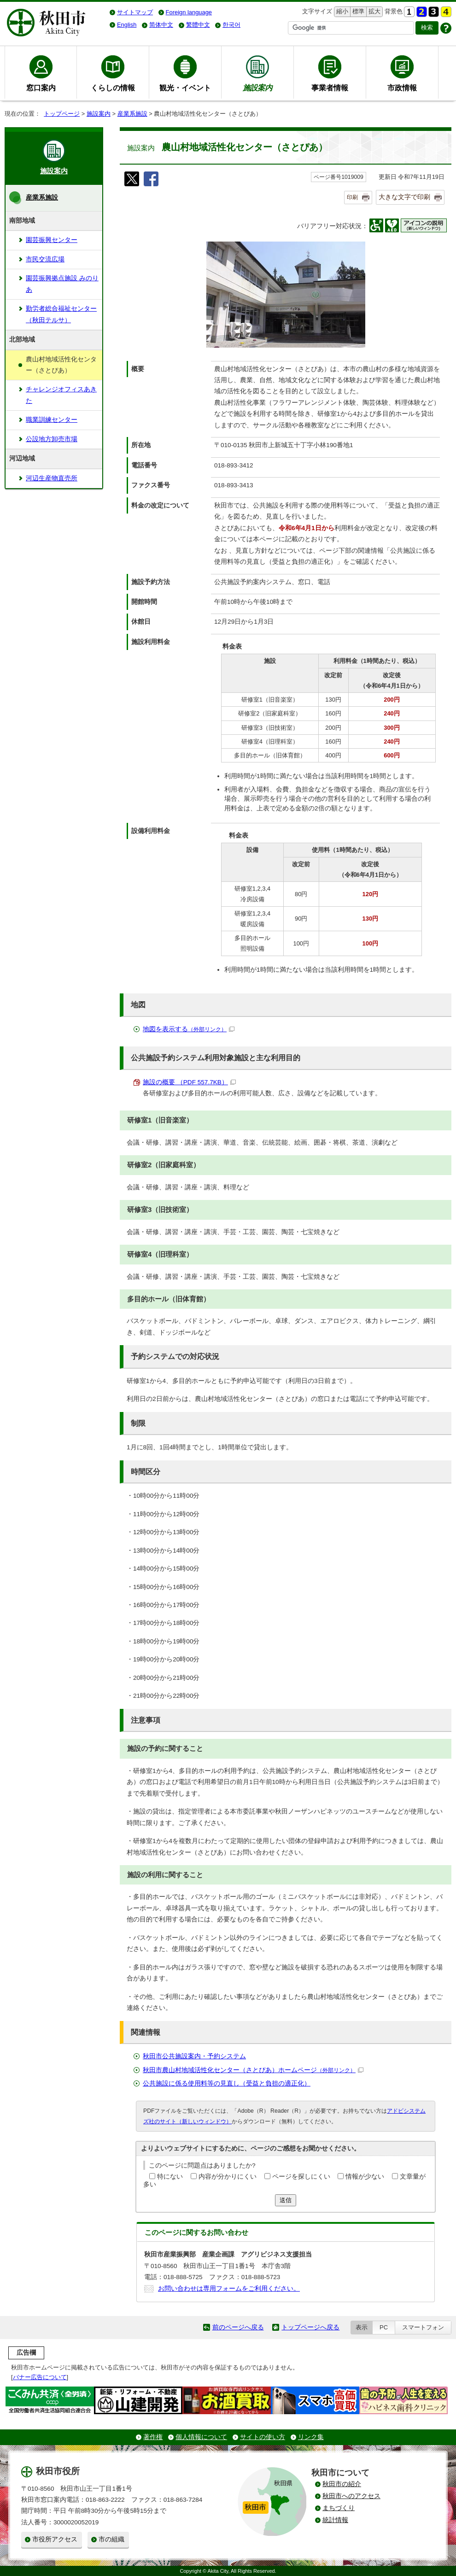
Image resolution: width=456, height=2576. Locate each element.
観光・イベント (185, 87)
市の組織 (111, 2539)
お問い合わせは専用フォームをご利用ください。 (229, 2288)
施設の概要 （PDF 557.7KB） (189, 1082)
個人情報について (201, 2437)
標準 (357, 12)
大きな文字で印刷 (404, 197)
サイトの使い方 (262, 2437)
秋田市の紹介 (341, 2484)
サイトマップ (135, 12)
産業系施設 (132, 113)
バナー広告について (40, 2377)
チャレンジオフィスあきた (61, 395)
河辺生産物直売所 (51, 478)
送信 (286, 2200)
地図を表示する (188, 1029)
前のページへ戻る (238, 2327)
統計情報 (335, 2520)
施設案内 (99, 113)
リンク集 (311, 2437)
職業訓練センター (51, 419)
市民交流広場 (45, 259)
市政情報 (402, 87)
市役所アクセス (54, 2539)
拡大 (373, 12)
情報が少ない (364, 2176)
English (126, 24)
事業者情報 (329, 87)
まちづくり (338, 2508)
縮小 (341, 12)
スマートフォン (423, 2327)
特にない (170, 2176)
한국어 (231, 24)
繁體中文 (198, 24)
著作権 (153, 2437)
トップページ (62, 113)
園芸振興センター (51, 239)
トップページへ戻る (310, 2327)
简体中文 (161, 24)
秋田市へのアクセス (351, 2496)
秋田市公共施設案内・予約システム (194, 2056)
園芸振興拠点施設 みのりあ (62, 284)
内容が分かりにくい (228, 2176)
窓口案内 (41, 87)
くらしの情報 (113, 87)
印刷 (352, 197)
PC (384, 2327)
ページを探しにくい (301, 2176)
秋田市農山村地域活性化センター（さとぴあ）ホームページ (253, 2070)
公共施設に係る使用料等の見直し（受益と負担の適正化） (226, 2083)
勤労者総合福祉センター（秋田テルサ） (61, 314)
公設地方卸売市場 (51, 439)
